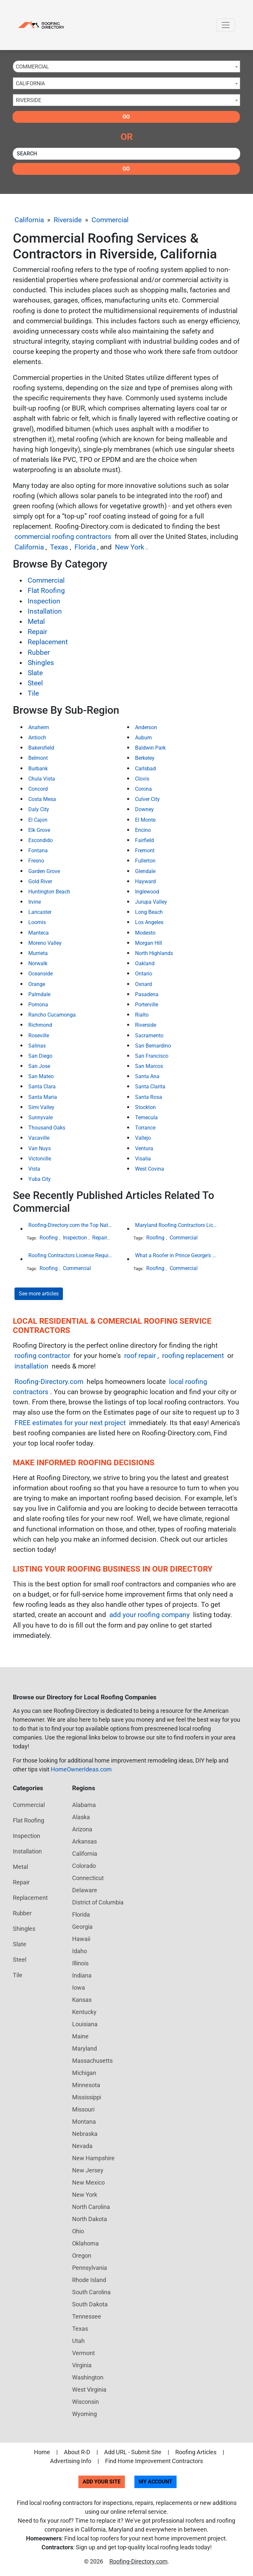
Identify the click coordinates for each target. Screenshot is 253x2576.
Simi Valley (41, 1107)
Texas (59, 547)
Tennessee (86, 2316)
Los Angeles (149, 922)
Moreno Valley (45, 943)
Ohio (78, 2231)
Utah (78, 2340)
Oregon (81, 2255)
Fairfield (144, 840)
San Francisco (151, 1056)
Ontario (143, 973)
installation (31, 1366)
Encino (143, 830)
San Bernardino (153, 1046)
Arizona (82, 1829)
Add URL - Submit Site (132, 2452)
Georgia (82, 1926)
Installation (45, 611)
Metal (36, 621)
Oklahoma (85, 2243)
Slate (35, 673)
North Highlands (154, 953)
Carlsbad (145, 768)
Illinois (80, 1963)
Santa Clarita (150, 1086)
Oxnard (143, 984)
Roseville (38, 1035)
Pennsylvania (89, 2267)
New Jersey (87, 2170)
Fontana (38, 850)
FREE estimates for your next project (70, 1423)
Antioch (37, 737)
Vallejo (143, 1138)
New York (129, 547)
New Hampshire (93, 2158)
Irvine (34, 902)
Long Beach (149, 912)
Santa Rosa (148, 1097)
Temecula (146, 1117)
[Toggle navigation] (225, 25)
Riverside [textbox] (28, 100)
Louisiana (85, 2024)
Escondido (40, 840)
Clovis (142, 779)
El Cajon (37, 820)
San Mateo (41, 1076)
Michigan (84, 2072)
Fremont (145, 850)
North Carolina (91, 2206)
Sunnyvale (40, 1117)
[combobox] (126, 66)
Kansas (82, 1999)
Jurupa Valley (151, 902)
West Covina (149, 1169)
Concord (38, 789)
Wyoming (84, 2413)
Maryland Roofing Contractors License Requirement (177, 1225)
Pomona (38, 1004)
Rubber (39, 652)
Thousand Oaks (46, 1128)
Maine (80, 2036)
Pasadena (146, 994)
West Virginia (89, 2389)
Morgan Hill (148, 943)
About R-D (77, 2452)
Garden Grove (44, 871)
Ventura (144, 1148)
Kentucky (84, 2011)
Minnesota (86, 2085)
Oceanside (40, 973)
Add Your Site (102, 2482)
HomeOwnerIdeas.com (81, 1769)
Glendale (145, 871)
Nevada (82, 2145)
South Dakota (90, 2304)
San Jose (39, 1066)
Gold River (40, 881)
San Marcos (149, 1066)
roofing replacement (193, 1356)
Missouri (83, 2109)
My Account (155, 2482)
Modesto (145, 933)
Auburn (143, 737)
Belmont (38, 758)
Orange (36, 984)
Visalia (143, 1158)
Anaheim (38, 727)
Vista (34, 1169)
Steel (35, 683)
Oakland (145, 963)
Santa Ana (147, 1076)
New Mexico (88, 2182)
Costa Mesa (42, 799)
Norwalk (37, 963)
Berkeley (145, 758)
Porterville (146, 1004)
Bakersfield (41, 748)
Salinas (37, 1046)
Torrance (145, 1128)
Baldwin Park (150, 748)
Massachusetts (92, 2060)
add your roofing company (149, 1615)
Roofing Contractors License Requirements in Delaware (70, 1255)
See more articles (39, 1293)
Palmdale (39, 994)
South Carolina (91, 2292)
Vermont (83, 2353)
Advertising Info (70, 2460)
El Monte (145, 820)
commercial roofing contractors (62, 537)
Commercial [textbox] (32, 67)
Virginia (82, 2365)
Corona (143, 789)
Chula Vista (41, 779)
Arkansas (84, 1841)
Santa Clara (42, 1086)
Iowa (78, 1987)
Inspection (44, 601)
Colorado (84, 1865)
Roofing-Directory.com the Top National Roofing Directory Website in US (70, 1225)
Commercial (110, 220)
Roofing (49, 1238)
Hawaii (81, 1938)
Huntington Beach (49, 892)
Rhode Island (89, 2279)
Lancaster (39, 912)
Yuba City (39, 1179)
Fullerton (145, 861)
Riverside (68, 220)
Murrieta (38, 953)
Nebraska (85, 2133)
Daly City (38, 809)
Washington (87, 2377)
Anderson (146, 727)
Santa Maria (42, 1097)
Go (126, 117)
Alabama (84, 1804)
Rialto (142, 1015)
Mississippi (86, 2097)
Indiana (82, 1975)
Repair (37, 632)
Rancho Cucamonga (52, 1015)
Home (42, 2452)
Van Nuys (39, 1148)
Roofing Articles (195, 2452)
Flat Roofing (46, 591)
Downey (144, 809)
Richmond (40, 1025)
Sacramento (149, 1035)
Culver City (147, 799)
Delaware (84, 1890)
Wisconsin (85, 2401)
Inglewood (147, 892)
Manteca (38, 933)
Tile (33, 693)
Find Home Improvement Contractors (154, 2460)
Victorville (39, 1158)
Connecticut (88, 1877)
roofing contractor (42, 1356)
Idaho (79, 1951)
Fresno (36, 861)
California (29, 220)
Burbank (38, 768)
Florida (85, 547)
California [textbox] (30, 83)
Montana (84, 2121)
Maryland (84, 2048)
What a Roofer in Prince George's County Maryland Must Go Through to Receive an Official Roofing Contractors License (177, 1255)
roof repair (140, 1356)
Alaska (81, 1817)
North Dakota (89, 2219)
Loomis (37, 922)
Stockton (145, 1107)
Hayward (145, 881)
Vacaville (38, 1138)
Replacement (48, 642)
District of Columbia (98, 1902)
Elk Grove (39, 830)
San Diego (40, 1056)
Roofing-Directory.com (48, 1382)
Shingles (41, 663)
